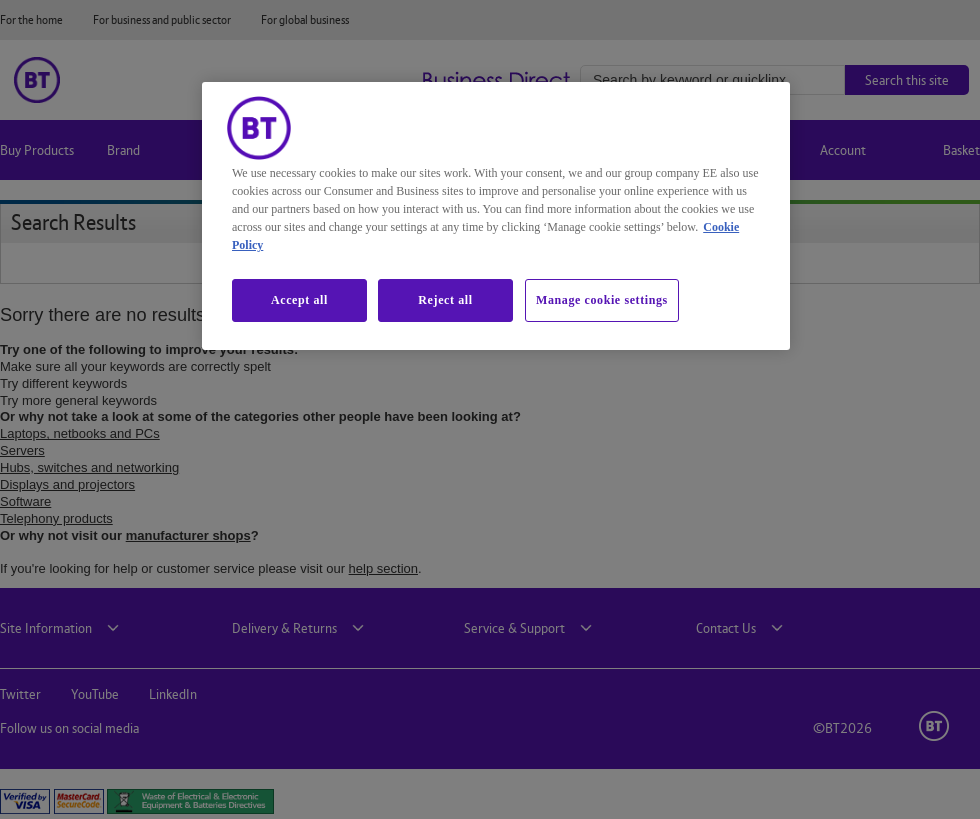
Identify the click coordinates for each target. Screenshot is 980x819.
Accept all (299, 300)
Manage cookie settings (602, 300)
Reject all (445, 300)
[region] (496, 216)
